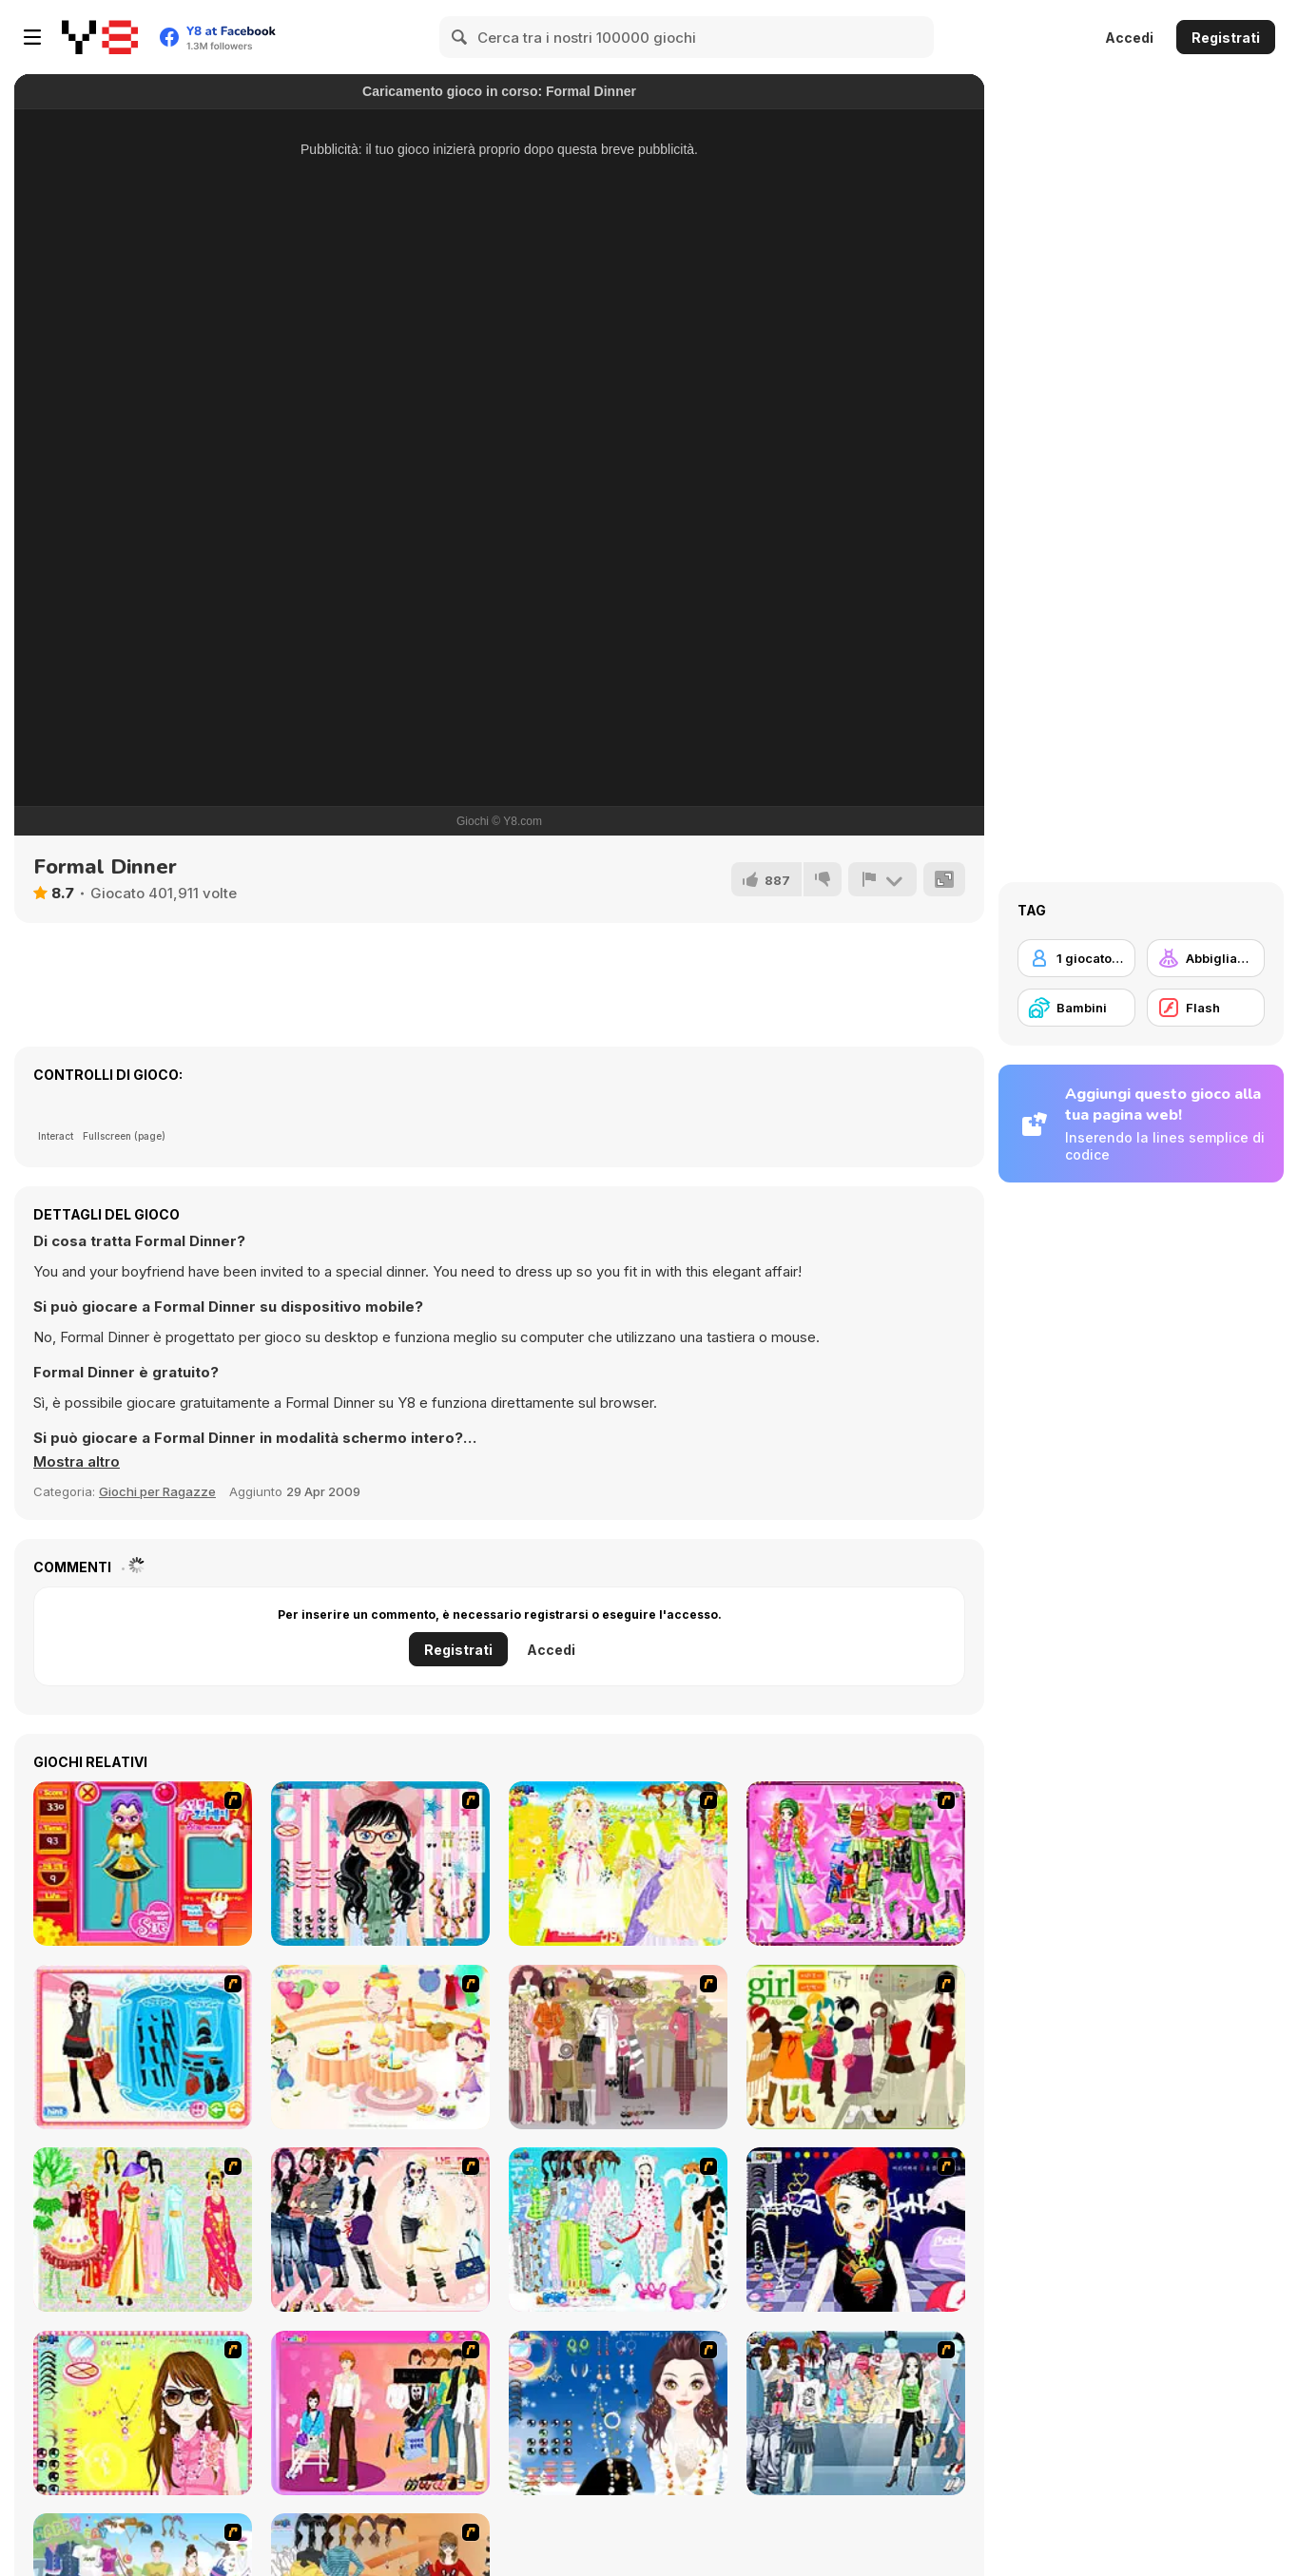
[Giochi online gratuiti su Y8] (100, 37)
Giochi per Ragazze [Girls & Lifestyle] (157, 1491)
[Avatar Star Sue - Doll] (142, 1863)
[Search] (460, 37)
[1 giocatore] (1076, 958)
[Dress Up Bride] (618, 1863)
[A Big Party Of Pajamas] (618, 2229)
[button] (76, 1461)
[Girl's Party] (380, 2047)
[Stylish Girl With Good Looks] (855, 2229)
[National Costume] (142, 2229)
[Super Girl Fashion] (855, 2047)
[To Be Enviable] (142, 2413)
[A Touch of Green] (855, 1863)
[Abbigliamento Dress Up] (1206, 958)
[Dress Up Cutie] (380, 1863)
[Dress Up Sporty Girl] (380, 2229)
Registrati (1225, 37)
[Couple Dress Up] (380, 2413)
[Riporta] (882, 879)
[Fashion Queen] (142, 2047)
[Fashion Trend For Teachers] (618, 2047)
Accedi (1129, 37)
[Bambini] (1076, 1008)
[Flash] (1206, 1008)
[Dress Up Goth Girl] (618, 2413)
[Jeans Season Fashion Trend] (855, 2413)
